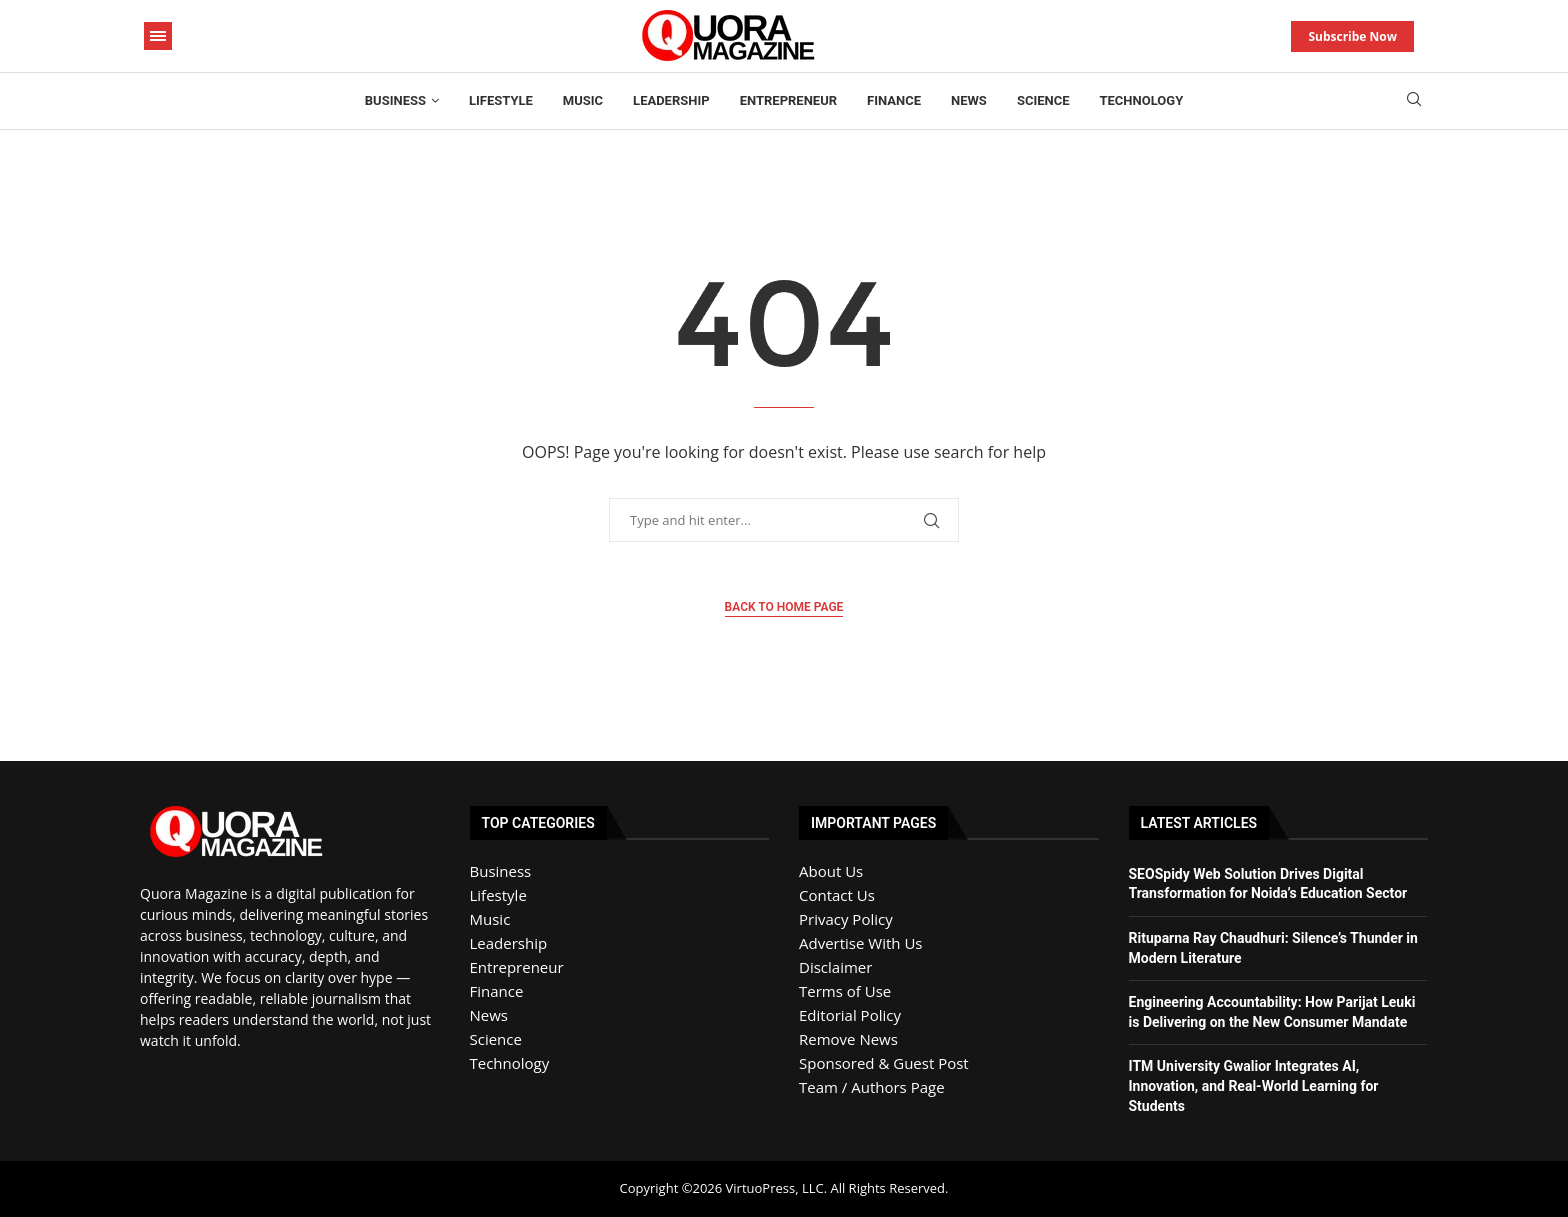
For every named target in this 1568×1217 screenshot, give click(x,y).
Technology (1142, 100)
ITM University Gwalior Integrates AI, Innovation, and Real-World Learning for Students (1254, 1085)
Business (395, 100)
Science (1043, 100)
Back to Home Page (784, 607)
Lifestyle (501, 100)
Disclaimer (835, 967)
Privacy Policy (846, 919)
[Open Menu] (158, 36)
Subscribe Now (1352, 36)
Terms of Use (845, 991)
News (969, 100)
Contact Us (837, 895)
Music (583, 100)
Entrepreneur (788, 100)
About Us (831, 871)
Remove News (848, 1039)
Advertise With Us (860, 943)
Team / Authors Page (872, 1087)
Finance (894, 100)
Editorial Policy (850, 1015)
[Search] (1414, 101)
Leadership (671, 100)
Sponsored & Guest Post (884, 1063)
